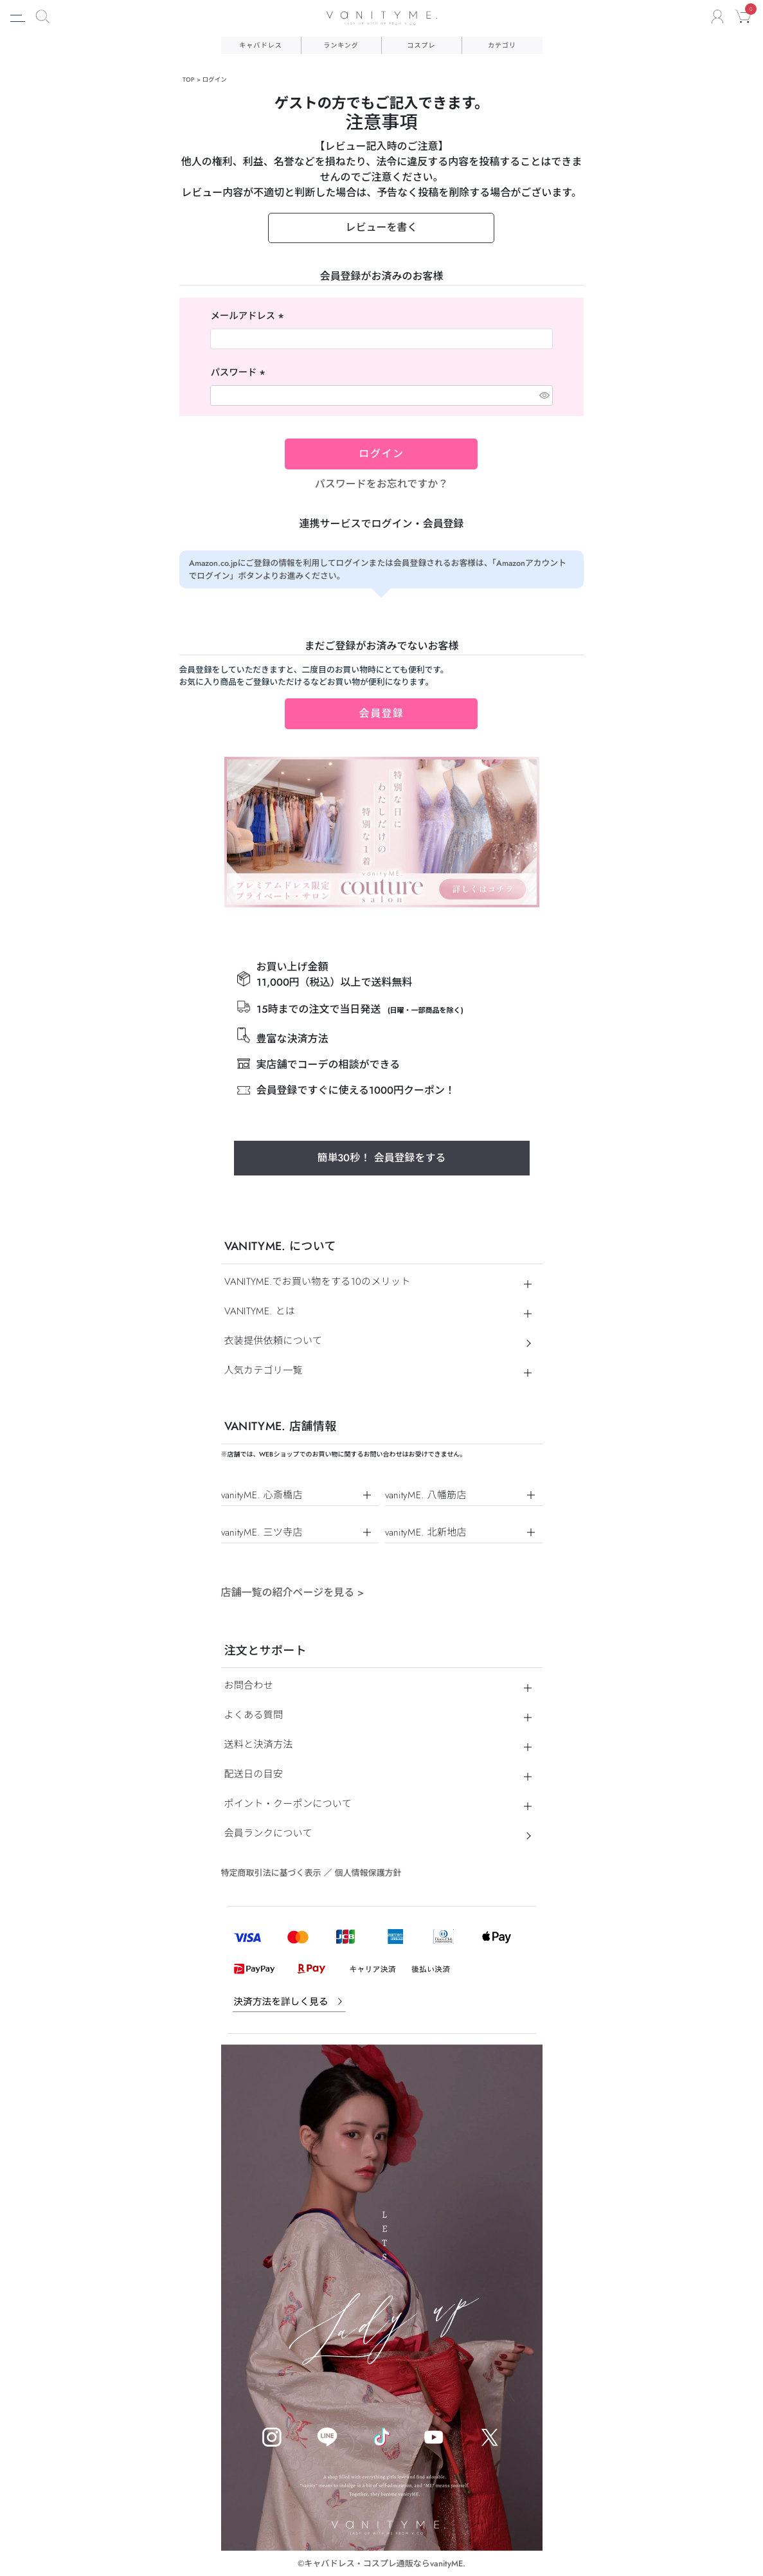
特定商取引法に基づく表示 (271, 1873)
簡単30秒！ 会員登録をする (381, 1157)
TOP (189, 79)
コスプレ (422, 45)
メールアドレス (248, 316)
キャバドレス (260, 45)
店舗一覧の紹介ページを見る (292, 1592)
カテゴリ (502, 45)
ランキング (341, 45)
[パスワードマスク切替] (544, 395)
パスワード (239, 373)
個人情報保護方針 (368, 1873)
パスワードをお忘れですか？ (382, 483)
